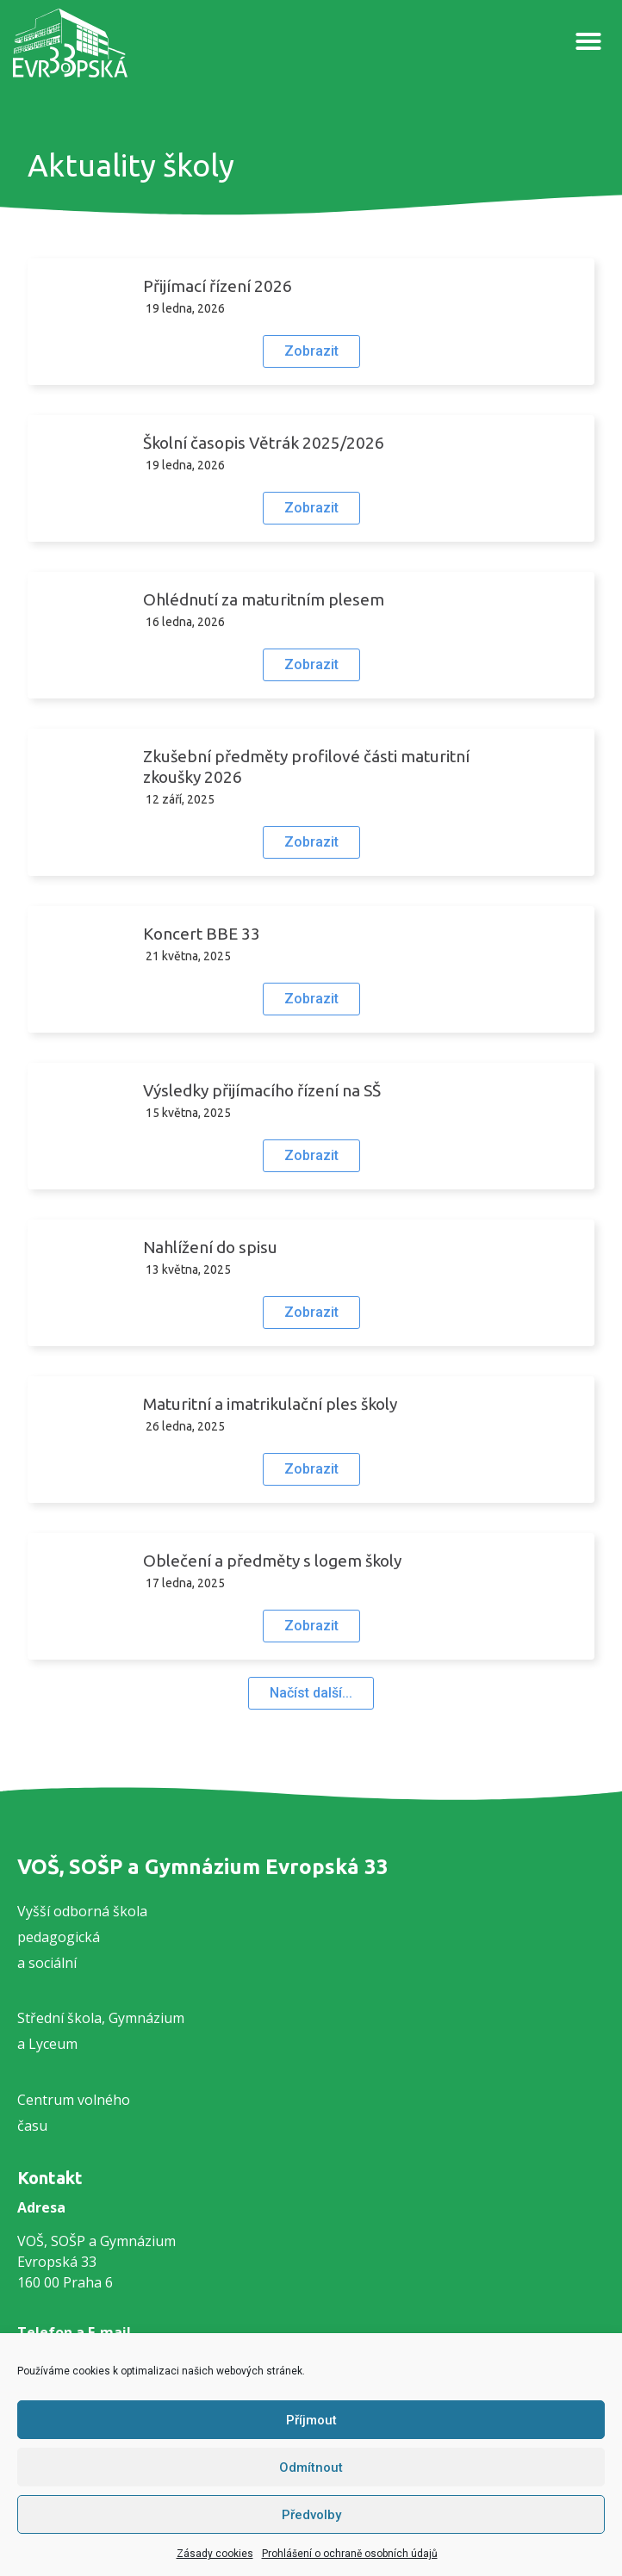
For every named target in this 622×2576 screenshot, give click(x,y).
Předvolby (311, 2515)
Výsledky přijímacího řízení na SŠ (262, 1090)
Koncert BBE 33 (201, 933)
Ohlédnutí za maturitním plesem (263, 599)
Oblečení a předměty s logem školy (272, 1560)
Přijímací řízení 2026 (217, 285)
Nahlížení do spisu (210, 1247)
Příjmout (311, 2420)
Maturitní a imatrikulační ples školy (270, 1403)
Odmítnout (311, 2467)
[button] (588, 41)
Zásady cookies (215, 2554)
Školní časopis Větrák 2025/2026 (263, 442)
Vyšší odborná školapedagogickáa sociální (82, 1937)
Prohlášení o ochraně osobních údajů (350, 2554)
